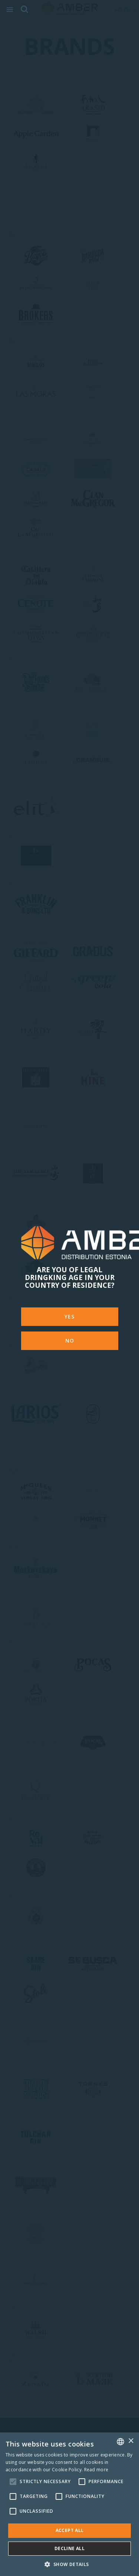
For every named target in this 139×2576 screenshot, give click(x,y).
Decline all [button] (69, 2548)
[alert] (69, 2504)
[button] (69, 2563)
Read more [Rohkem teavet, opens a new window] (96, 2469)
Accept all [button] (70, 2530)
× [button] (130, 2441)
